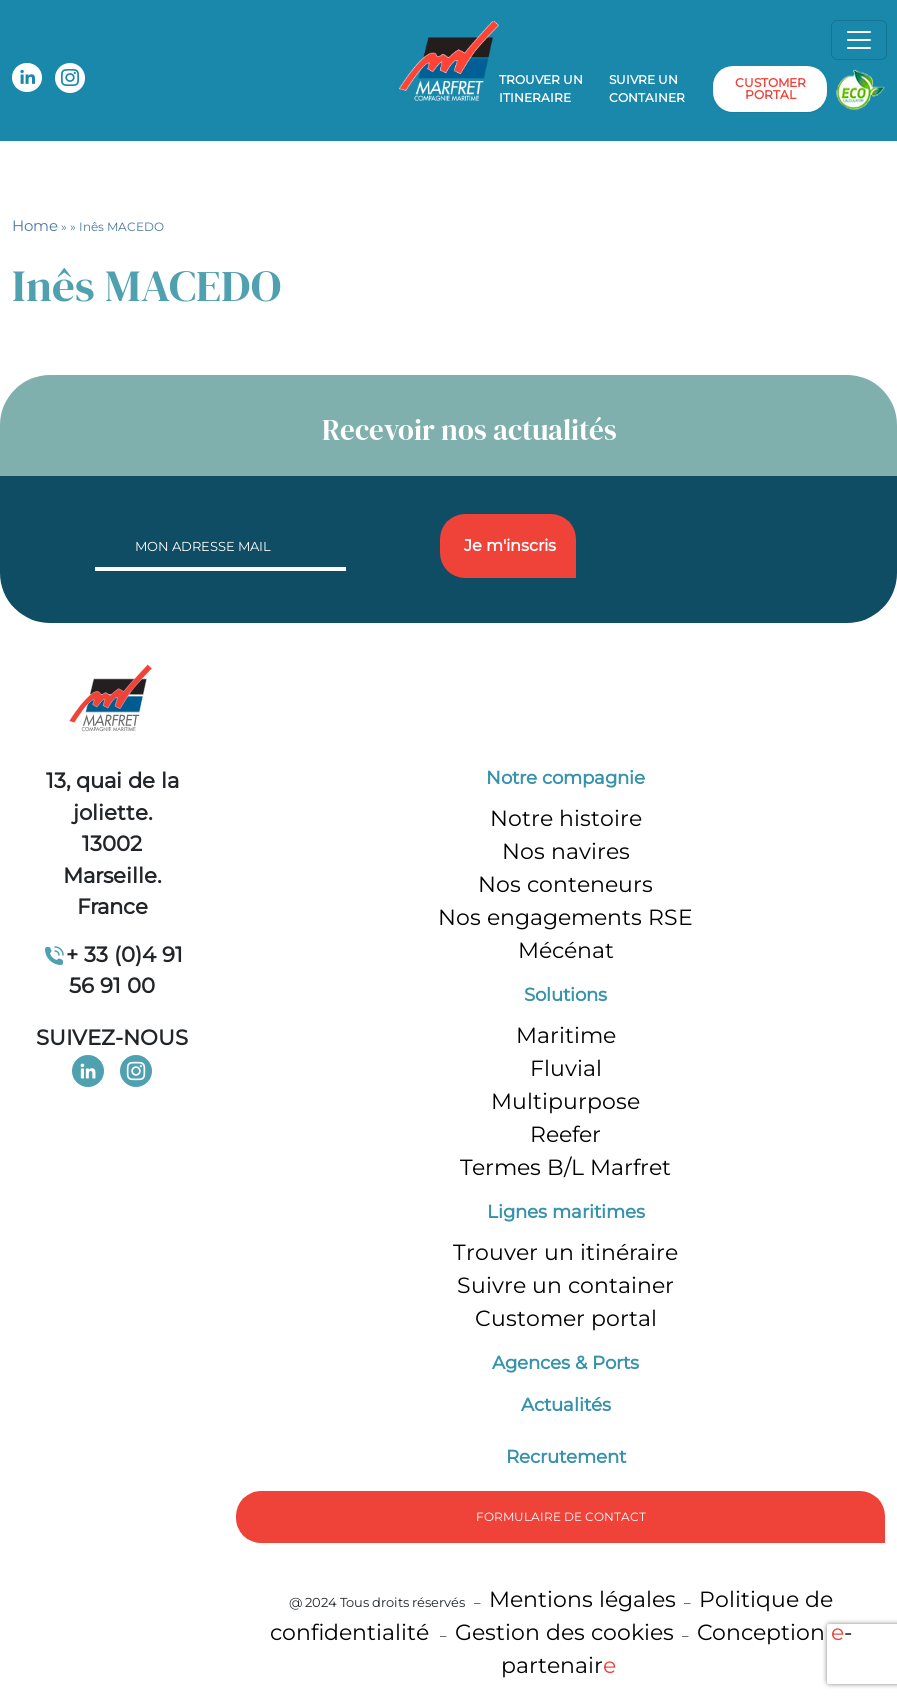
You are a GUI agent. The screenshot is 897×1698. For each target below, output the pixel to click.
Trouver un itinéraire (565, 1252)
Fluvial (566, 1068)
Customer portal (566, 1318)
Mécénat (566, 950)
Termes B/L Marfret (565, 1167)
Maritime (566, 1035)
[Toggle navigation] (859, 40)
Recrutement (566, 1457)
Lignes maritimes (566, 1212)
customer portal (770, 88)
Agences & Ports (565, 1363)
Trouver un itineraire (541, 88)
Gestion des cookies (564, 1632)
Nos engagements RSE (565, 917)
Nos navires (566, 851)
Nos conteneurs (565, 884)
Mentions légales (582, 1599)
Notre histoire (566, 818)
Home (35, 225)
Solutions (565, 995)
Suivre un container (647, 88)
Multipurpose (565, 1101)
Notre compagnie (565, 778)
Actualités (566, 1405)
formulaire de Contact (561, 1516)
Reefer (565, 1134)
